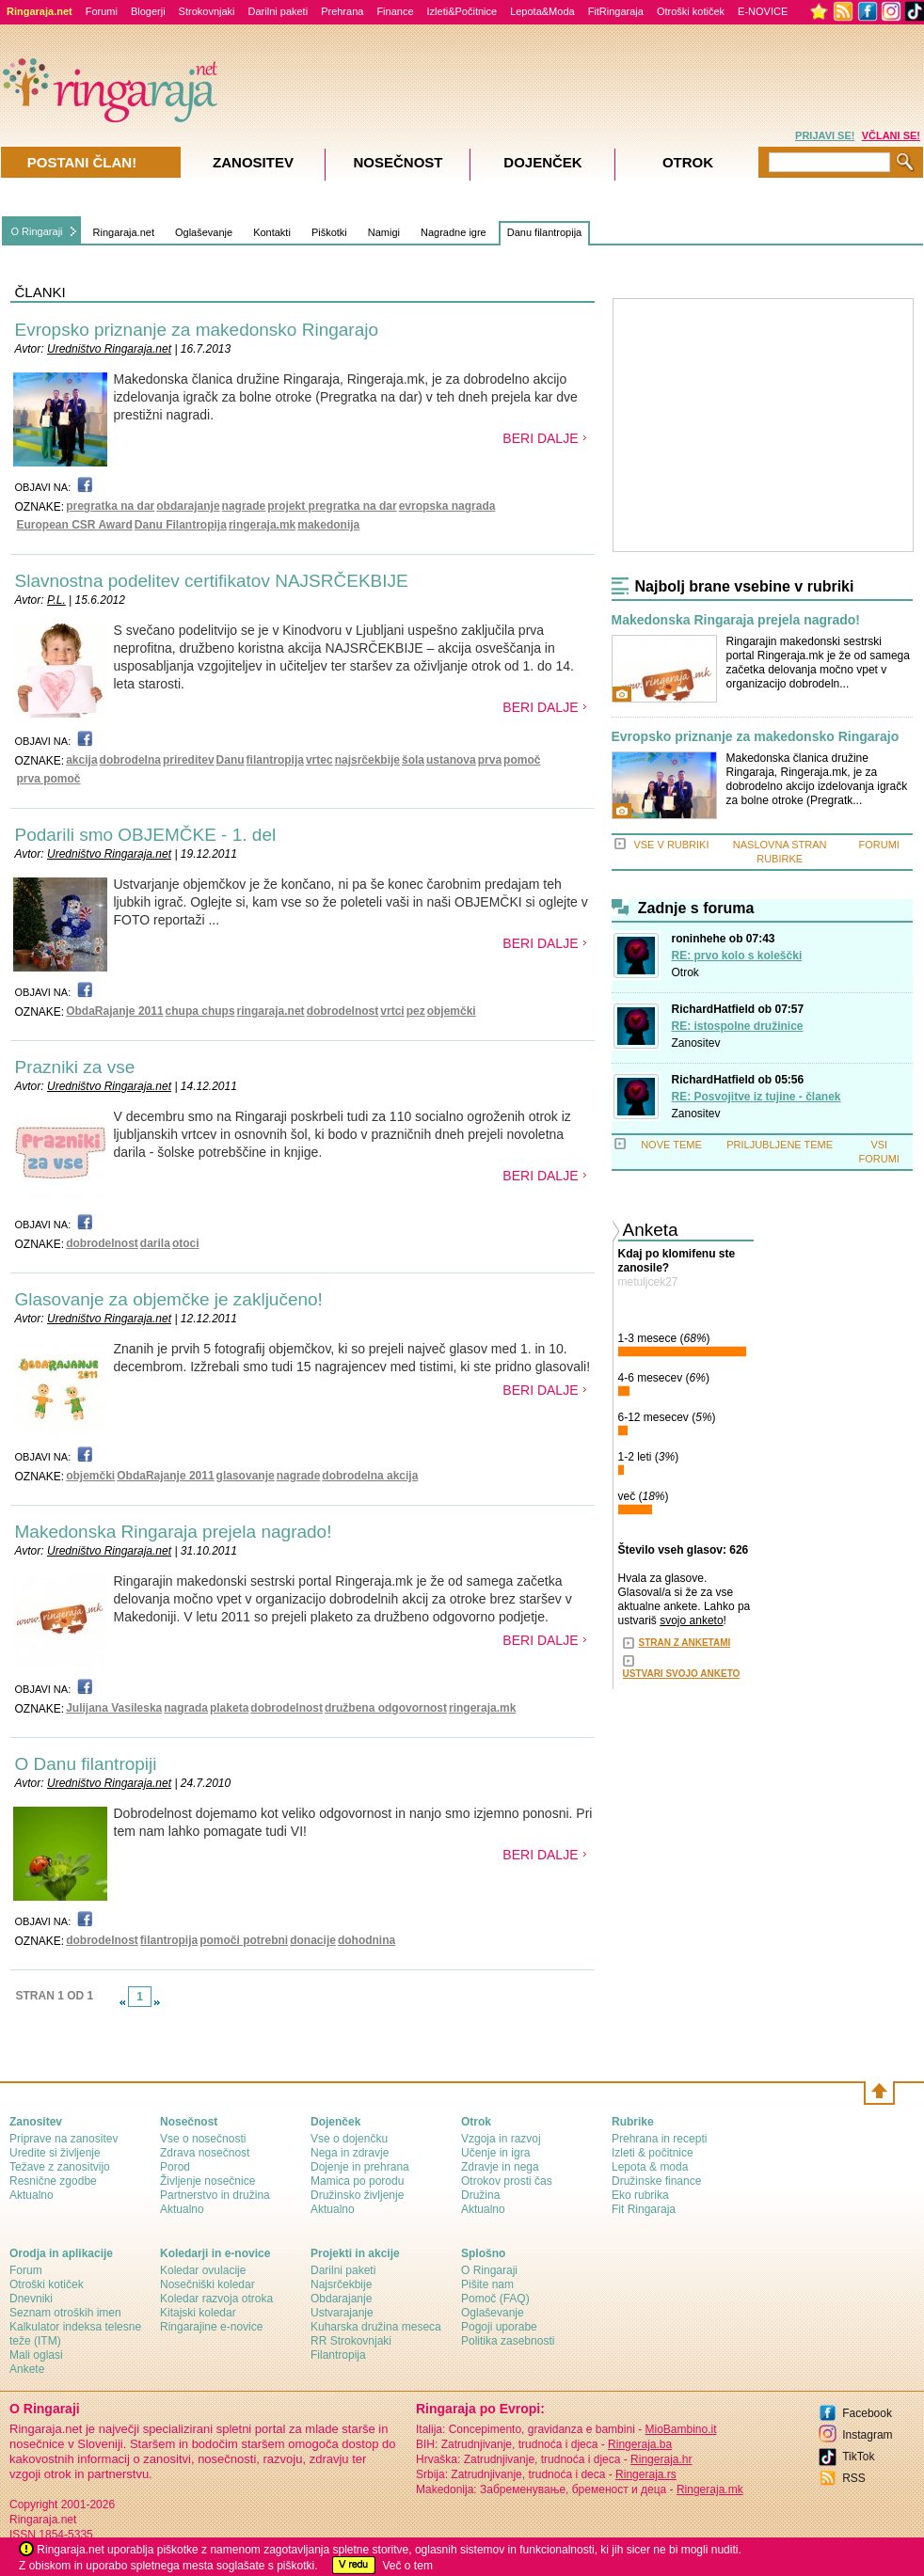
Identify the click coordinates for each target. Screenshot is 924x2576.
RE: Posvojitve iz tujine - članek (756, 1096)
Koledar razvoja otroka (216, 2298)
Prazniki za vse (75, 1067)
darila (155, 1243)
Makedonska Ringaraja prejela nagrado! (173, 1531)
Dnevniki (31, 2298)
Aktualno (31, 2195)
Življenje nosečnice (207, 2181)
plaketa (229, 1708)
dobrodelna (130, 759)
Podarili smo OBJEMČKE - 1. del (146, 835)
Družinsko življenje (357, 2195)
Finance (394, 11)
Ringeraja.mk (710, 2489)
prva (490, 759)
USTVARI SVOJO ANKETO (682, 1673)
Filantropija (338, 2355)
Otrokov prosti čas (506, 2181)
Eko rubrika (640, 2195)
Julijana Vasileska (114, 1708)
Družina (480, 2195)
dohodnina (366, 1940)
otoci (185, 1243)
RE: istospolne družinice (738, 1026)
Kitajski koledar (198, 2312)
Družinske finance (656, 2181)
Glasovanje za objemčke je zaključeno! (169, 1299)
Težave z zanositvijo (59, 2166)
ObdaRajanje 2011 (114, 1011)
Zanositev (696, 1043)
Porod (175, 2166)
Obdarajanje (341, 2298)
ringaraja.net (271, 1011)
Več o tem (408, 2565)
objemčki (451, 1011)
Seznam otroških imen (65, 2312)
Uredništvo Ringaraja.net (109, 349)
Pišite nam (487, 2284)
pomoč (521, 759)
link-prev (122, 2002)
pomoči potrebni (243, 1940)
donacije (313, 1940)
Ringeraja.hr (661, 2459)
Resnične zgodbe (53, 2181)
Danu (230, 759)
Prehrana (342, 11)
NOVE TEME (671, 1144)
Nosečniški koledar (207, 2284)
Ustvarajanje (342, 2312)
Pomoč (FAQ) (495, 2298)
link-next (157, 2002)
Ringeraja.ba (640, 2444)
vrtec (319, 759)
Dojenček (542, 162)
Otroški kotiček (691, 11)
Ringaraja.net (123, 232)
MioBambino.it (680, 2429)
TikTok (858, 2456)
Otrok (685, 972)
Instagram (867, 2435)
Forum (25, 2270)
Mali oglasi (36, 2355)
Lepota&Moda (542, 11)
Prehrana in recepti (659, 2138)
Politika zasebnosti (507, 2340)
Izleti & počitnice (652, 2152)
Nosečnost (397, 162)
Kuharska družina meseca (376, 2326)
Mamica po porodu (357, 2181)
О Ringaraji (489, 2270)
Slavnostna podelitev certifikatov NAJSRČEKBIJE (211, 581)
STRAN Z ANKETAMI (685, 1642)
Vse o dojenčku (349, 2138)
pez (415, 1011)
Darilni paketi (278, 11)
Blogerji (148, 11)
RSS (854, 2478)
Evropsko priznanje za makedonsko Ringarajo (197, 330)
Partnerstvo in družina (215, 2195)
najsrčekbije (367, 759)
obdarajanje (187, 506)
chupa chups (200, 1011)
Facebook (867, 2413)
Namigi (384, 232)
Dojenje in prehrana (360, 2166)
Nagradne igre (453, 232)
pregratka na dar (110, 506)
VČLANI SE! (891, 135)
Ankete (26, 2369)
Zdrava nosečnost (204, 2152)
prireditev (189, 759)
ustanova (451, 759)
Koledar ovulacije (203, 2270)
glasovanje (245, 1475)
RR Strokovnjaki (351, 2340)
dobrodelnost (343, 1011)
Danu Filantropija (181, 524)
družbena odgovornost (386, 1708)
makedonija (328, 524)
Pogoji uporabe (499, 2326)
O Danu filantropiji (86, 1764)
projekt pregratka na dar (331, 506)
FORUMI (879, 844)
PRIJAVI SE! (824, 135)
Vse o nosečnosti (203, 2138)
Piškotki (329, 232)
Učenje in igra (495, 2152)
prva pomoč (49, 778)
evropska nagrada (447, 506)
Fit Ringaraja (644, 2209)
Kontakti (272, 232)
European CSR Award (75, 524)
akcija (81, 759)
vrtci (392, 1011)
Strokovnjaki (207, 11)
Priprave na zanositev (63, 2138)
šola (413, 759)
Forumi (102, 11)
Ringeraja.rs (646, 2474)
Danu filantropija (544, 232)
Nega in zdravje (350, 2152)
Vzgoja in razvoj (501, 2138)
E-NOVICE (763, 11)
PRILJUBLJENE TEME (779, 1144)
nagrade (244, 506)
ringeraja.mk (262, 524)
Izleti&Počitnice (462, 11)
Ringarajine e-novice (211, 2326)
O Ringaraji (37, 231)
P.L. (56, 600)
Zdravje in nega (500, 2166)
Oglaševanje (203, 232)
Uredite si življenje (55, 2152)
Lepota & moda (650, 2166)
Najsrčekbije (341, 2284)
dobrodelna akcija (370, 1475)
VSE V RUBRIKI (671, 844)
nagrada (186, 1708)
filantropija (275, 759)
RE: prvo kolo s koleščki (737, 955)
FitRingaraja (616, 11)
